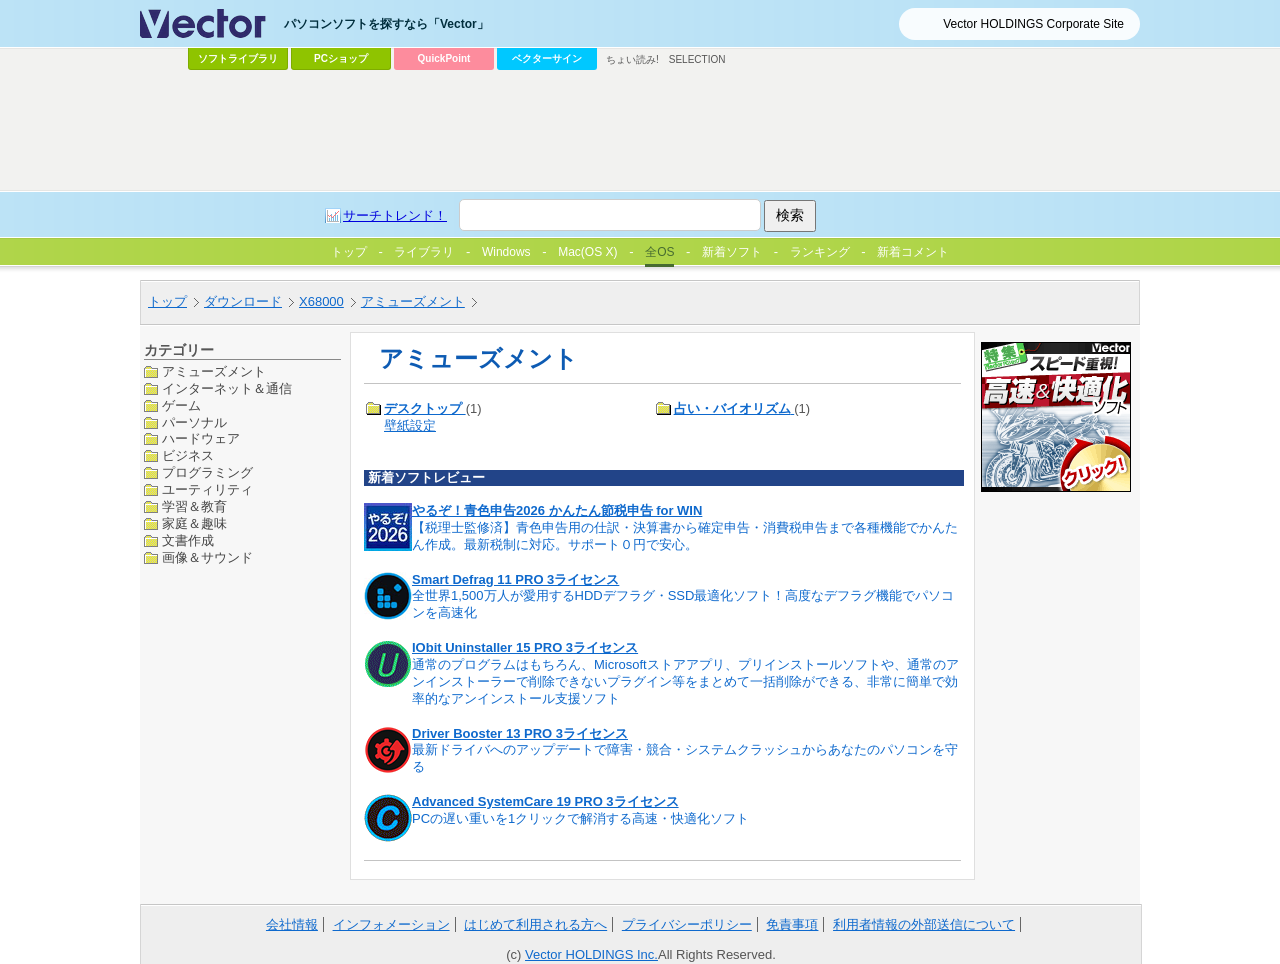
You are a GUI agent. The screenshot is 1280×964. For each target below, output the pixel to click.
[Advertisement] (640, 131)
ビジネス (188, 455)
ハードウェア (201, 438)
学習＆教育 (194, 506)
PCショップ (341, 58)
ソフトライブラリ (238, 58)
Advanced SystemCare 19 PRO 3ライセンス (545, 801)
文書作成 (188, 540)
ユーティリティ (207, 489)
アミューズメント (413, 301)
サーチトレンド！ (395, 215)
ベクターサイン (547, 58)
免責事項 (792, 924)
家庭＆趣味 (194, 523)
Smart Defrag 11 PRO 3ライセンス (515, 579)
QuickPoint (444, 58)
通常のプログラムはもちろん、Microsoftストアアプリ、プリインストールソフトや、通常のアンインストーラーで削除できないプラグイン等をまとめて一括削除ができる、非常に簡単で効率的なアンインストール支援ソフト (685, 681)
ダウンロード (243, 301)
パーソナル (194, 422)
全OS (659, 252)
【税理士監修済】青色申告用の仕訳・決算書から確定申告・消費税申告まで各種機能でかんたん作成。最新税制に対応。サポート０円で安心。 (685, 536)
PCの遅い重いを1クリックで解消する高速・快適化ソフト (580, 818)
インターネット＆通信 (227, 388)
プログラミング (207, 472)
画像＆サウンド (207, 557)
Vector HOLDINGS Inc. (591, 954)
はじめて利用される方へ (535, 924)
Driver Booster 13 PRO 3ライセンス (520, 733)
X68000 (321, 301)
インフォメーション (391, 924)
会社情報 (292, 924)
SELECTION (697, 59)
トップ (167, 301)
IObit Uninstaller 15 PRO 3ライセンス (525, 647)
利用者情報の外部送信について (924, 924)
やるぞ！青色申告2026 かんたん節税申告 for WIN (557, 510)
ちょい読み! (632, 59)
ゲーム (181, 405)
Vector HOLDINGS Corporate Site (1033, 24)
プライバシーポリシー (687, 924)
